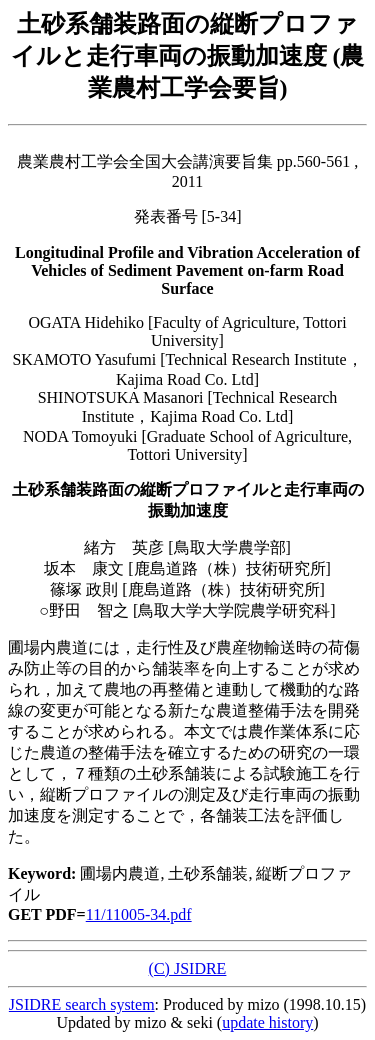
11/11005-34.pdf (139, 914)
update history (267, 1022)
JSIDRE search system (82, 1004)
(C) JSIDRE (188, 968)
